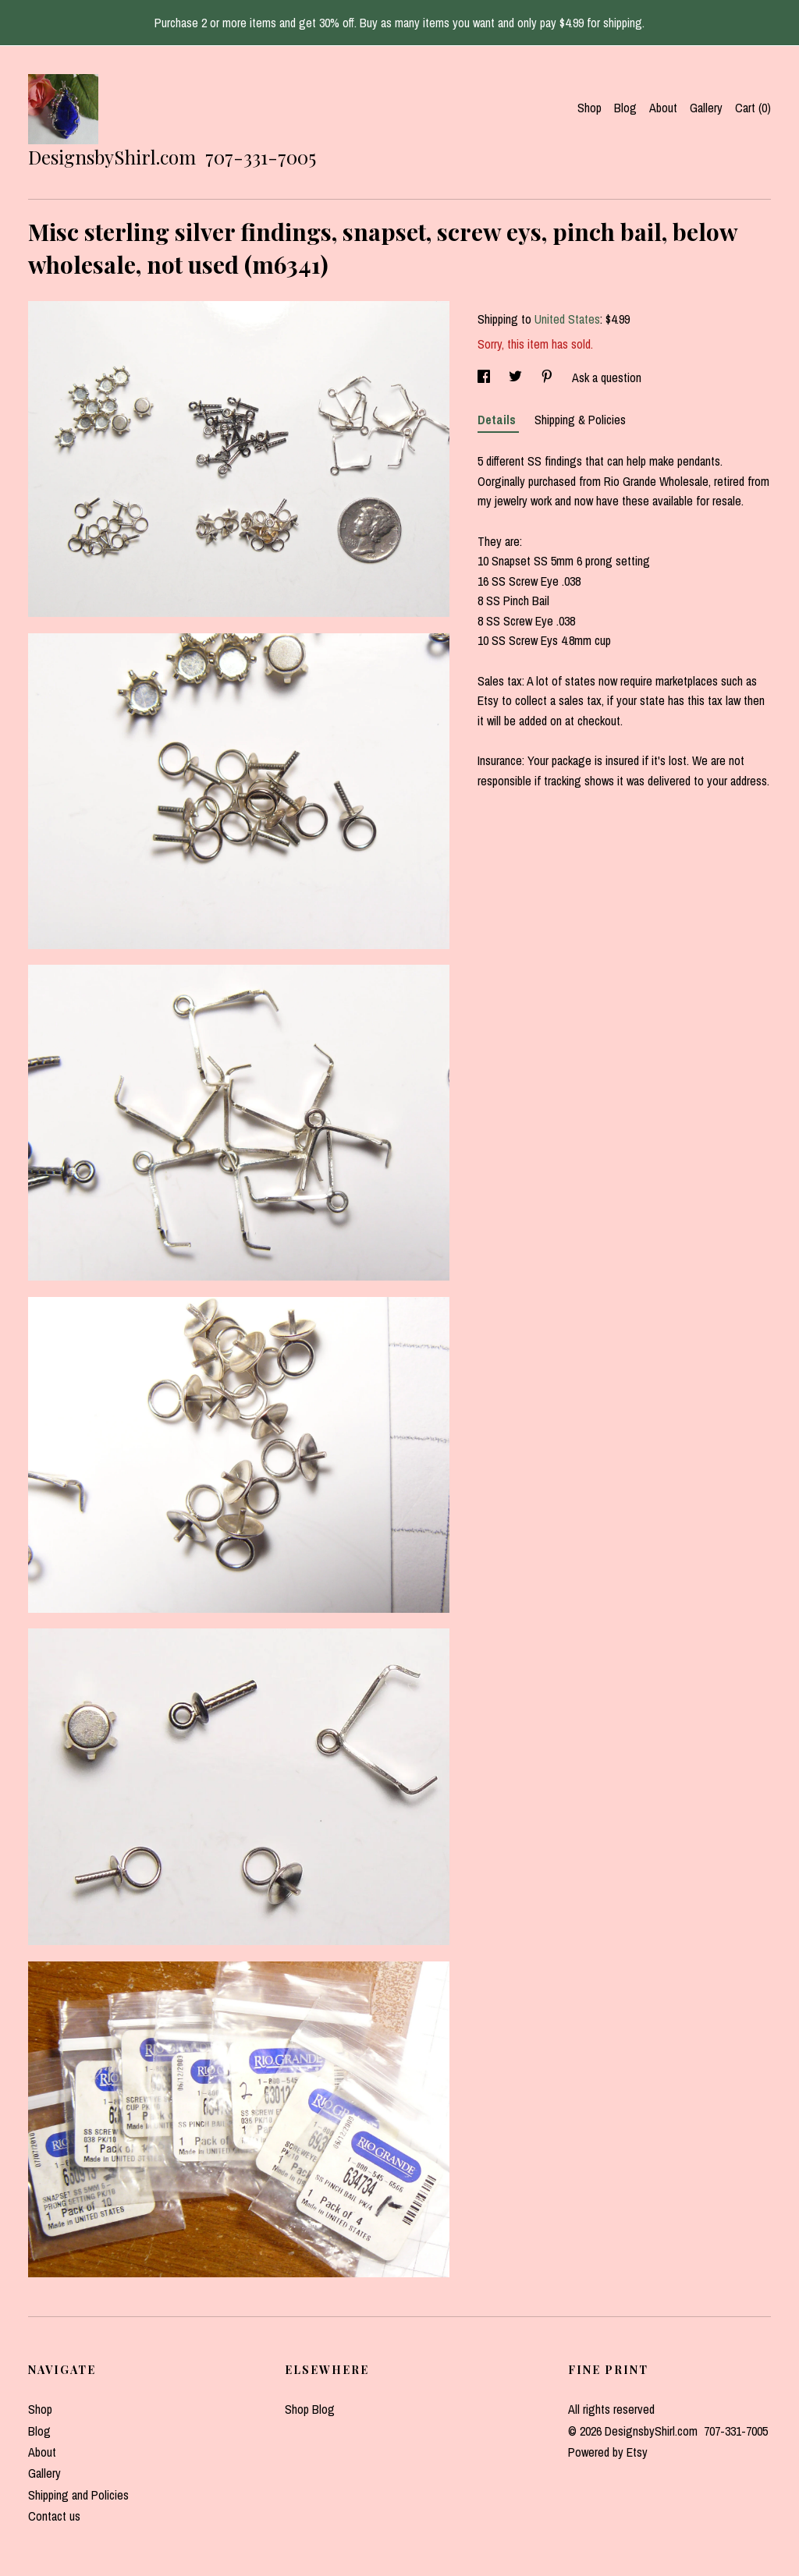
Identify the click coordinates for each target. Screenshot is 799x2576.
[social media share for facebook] (485, 377)
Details (498, 419)
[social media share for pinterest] (548, 377)
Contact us (54, 2516)
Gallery (706, 107)
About (663, 107)
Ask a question (606, 377)
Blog (625, 107)
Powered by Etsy (608, 2452)
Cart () (753, 107)
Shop (589, 107)
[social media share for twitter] (517, 377)
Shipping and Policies (78, 2494)
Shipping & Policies (580, 419)
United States (567, 319)
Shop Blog (310, 2409)
